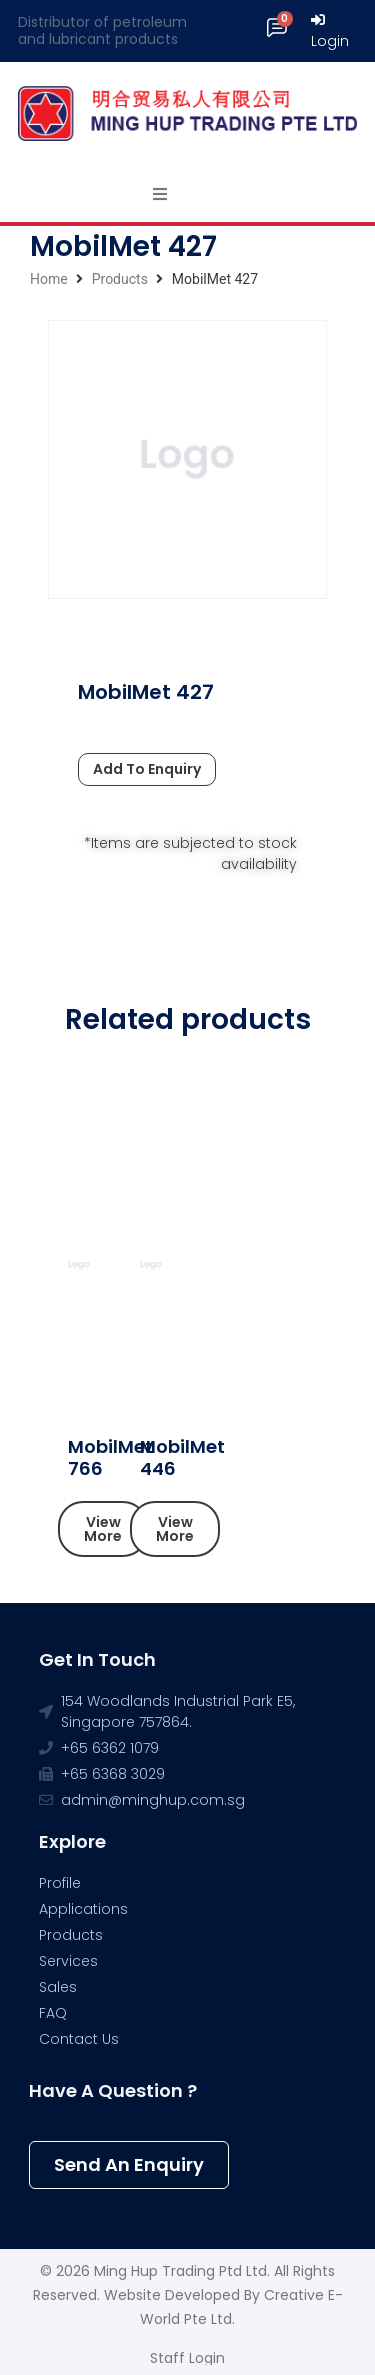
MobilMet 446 (182, 1457)
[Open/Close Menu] (160, 194)
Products (120, 279)
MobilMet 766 (110, 1457)
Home (49, 279)
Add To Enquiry (147, 769)
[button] (103, 1529)
